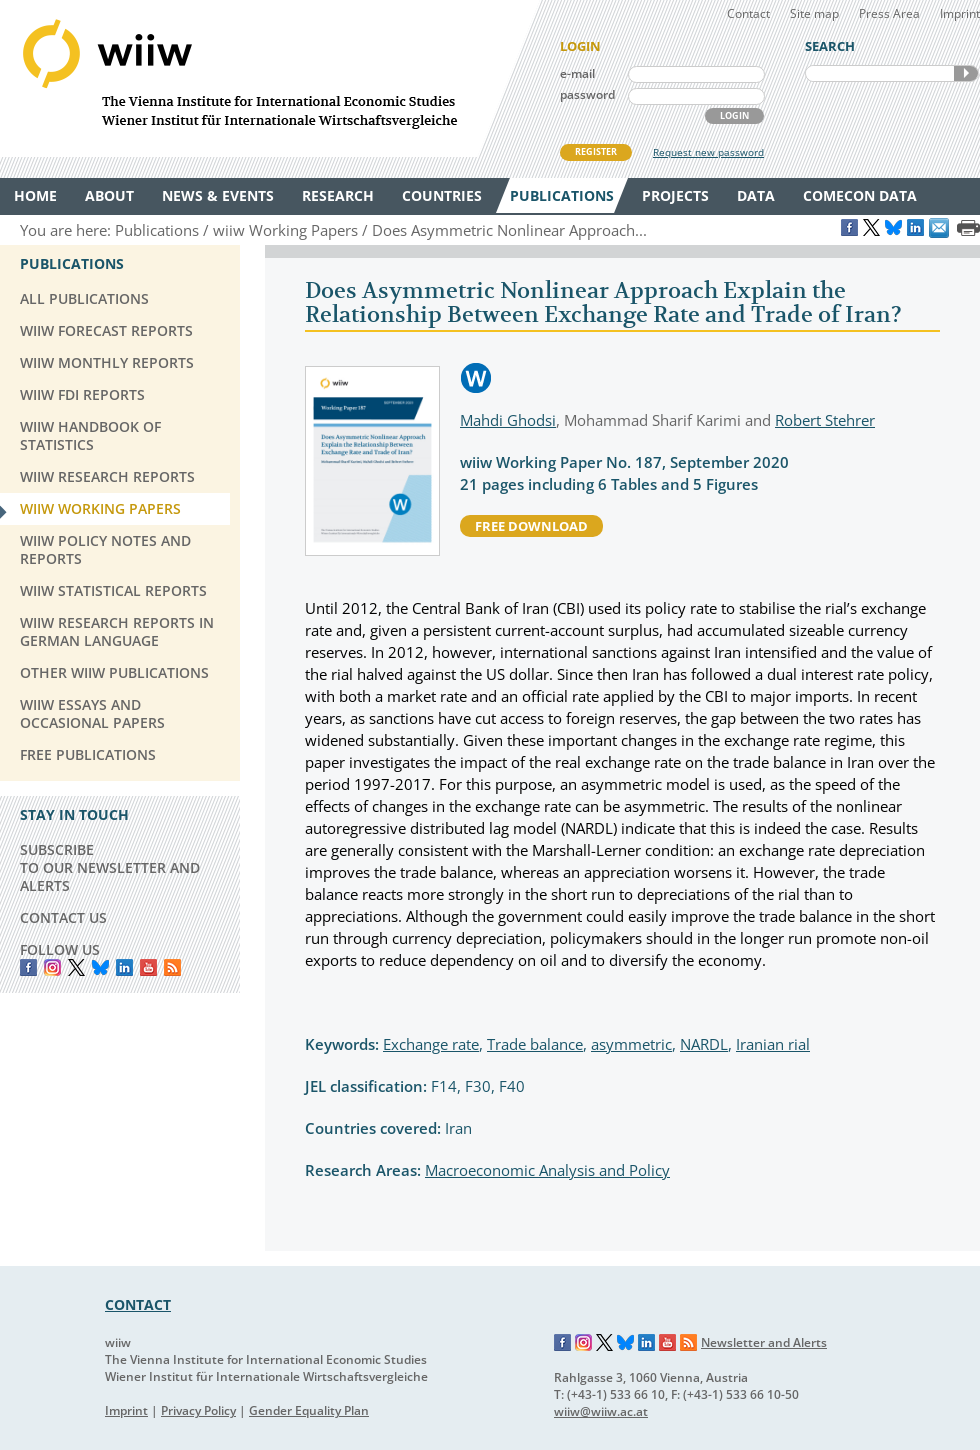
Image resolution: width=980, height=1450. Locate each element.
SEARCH (966, 73)
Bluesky (100, 967)
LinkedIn (124, 967)
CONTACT (138, 1304)
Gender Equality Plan (309, 1410)
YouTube (148, 967)
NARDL (704, 1044)
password (587, 94)
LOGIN (734, 115)
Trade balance (535, 1044)
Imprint (960, 13)
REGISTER (596, 151)
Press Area (889, 13)
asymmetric (631, 1044)
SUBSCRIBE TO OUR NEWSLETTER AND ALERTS (110, 867)
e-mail (577, 73)
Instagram (584, 1343)
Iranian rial (773, 1044)
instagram (52, 967)
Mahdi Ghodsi (508, 420)
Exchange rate (431, 1044)
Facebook (28, 967)
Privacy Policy (198, 1410)
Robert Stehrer (825, 420)
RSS (172, 967)
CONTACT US (63, 917)
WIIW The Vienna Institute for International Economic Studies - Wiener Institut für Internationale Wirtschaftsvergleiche (270, 78)
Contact (748, 13)
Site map (814, 13)
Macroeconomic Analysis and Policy (547, 1170)
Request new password (708, 152)
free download (531, 526)
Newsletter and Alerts (764, 1342)
